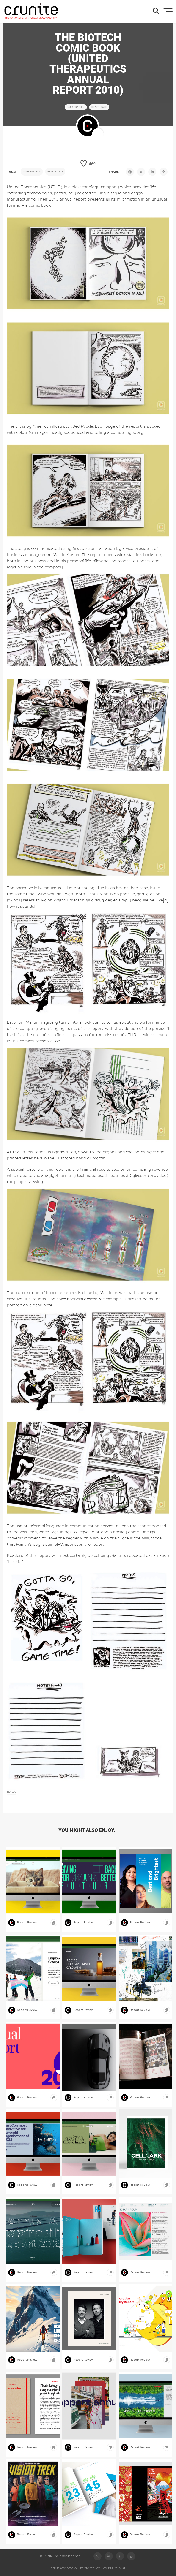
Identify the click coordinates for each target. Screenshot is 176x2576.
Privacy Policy (90, 2568)
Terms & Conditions (64, 2568)
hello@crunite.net (67, 2556)
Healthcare (99, 107)
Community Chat (114, 2568)
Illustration (76, 107)
